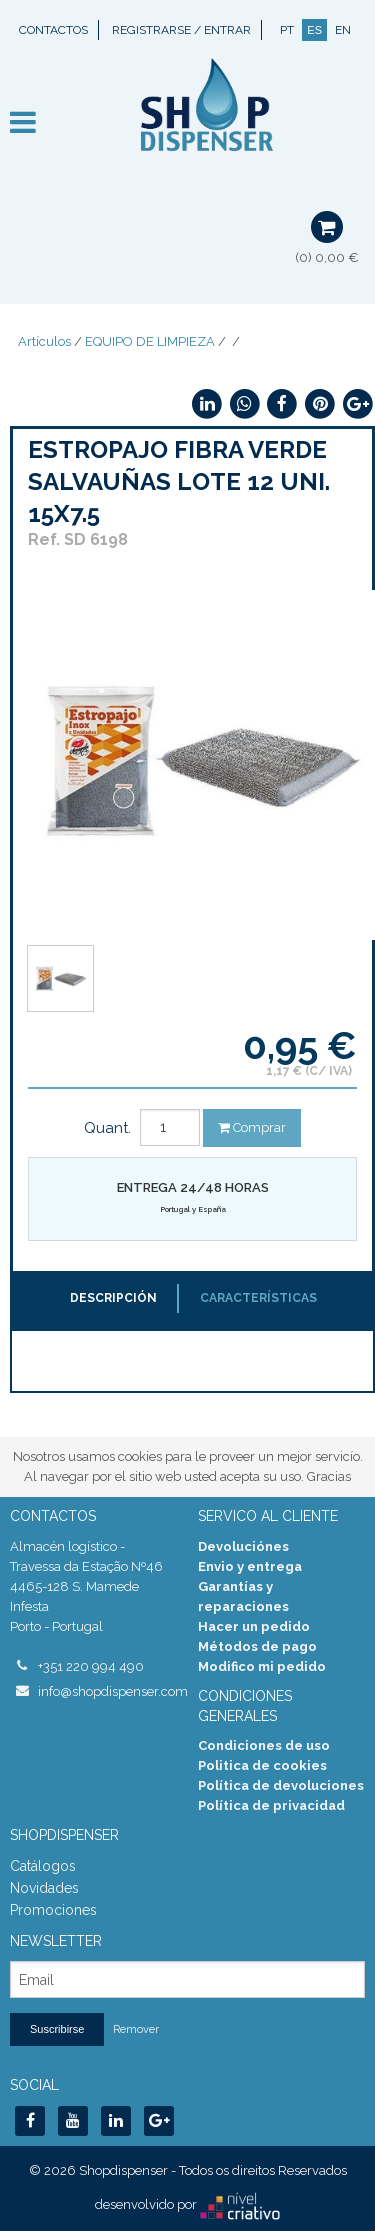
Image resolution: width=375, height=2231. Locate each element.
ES (314, 30)
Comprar (252, 1127)
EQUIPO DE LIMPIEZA (150, 341)
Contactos (53, 30)
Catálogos (43, 1866)
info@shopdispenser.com (108, 1691)
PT (287, 30)
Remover (136, 2029)
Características (258, 1298)
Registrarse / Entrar (181, 30)
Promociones (53, 1910)
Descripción (113, 1298)
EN (343, 30)
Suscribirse (57, 2029)
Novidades (44, 1888)
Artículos (44, 341)
